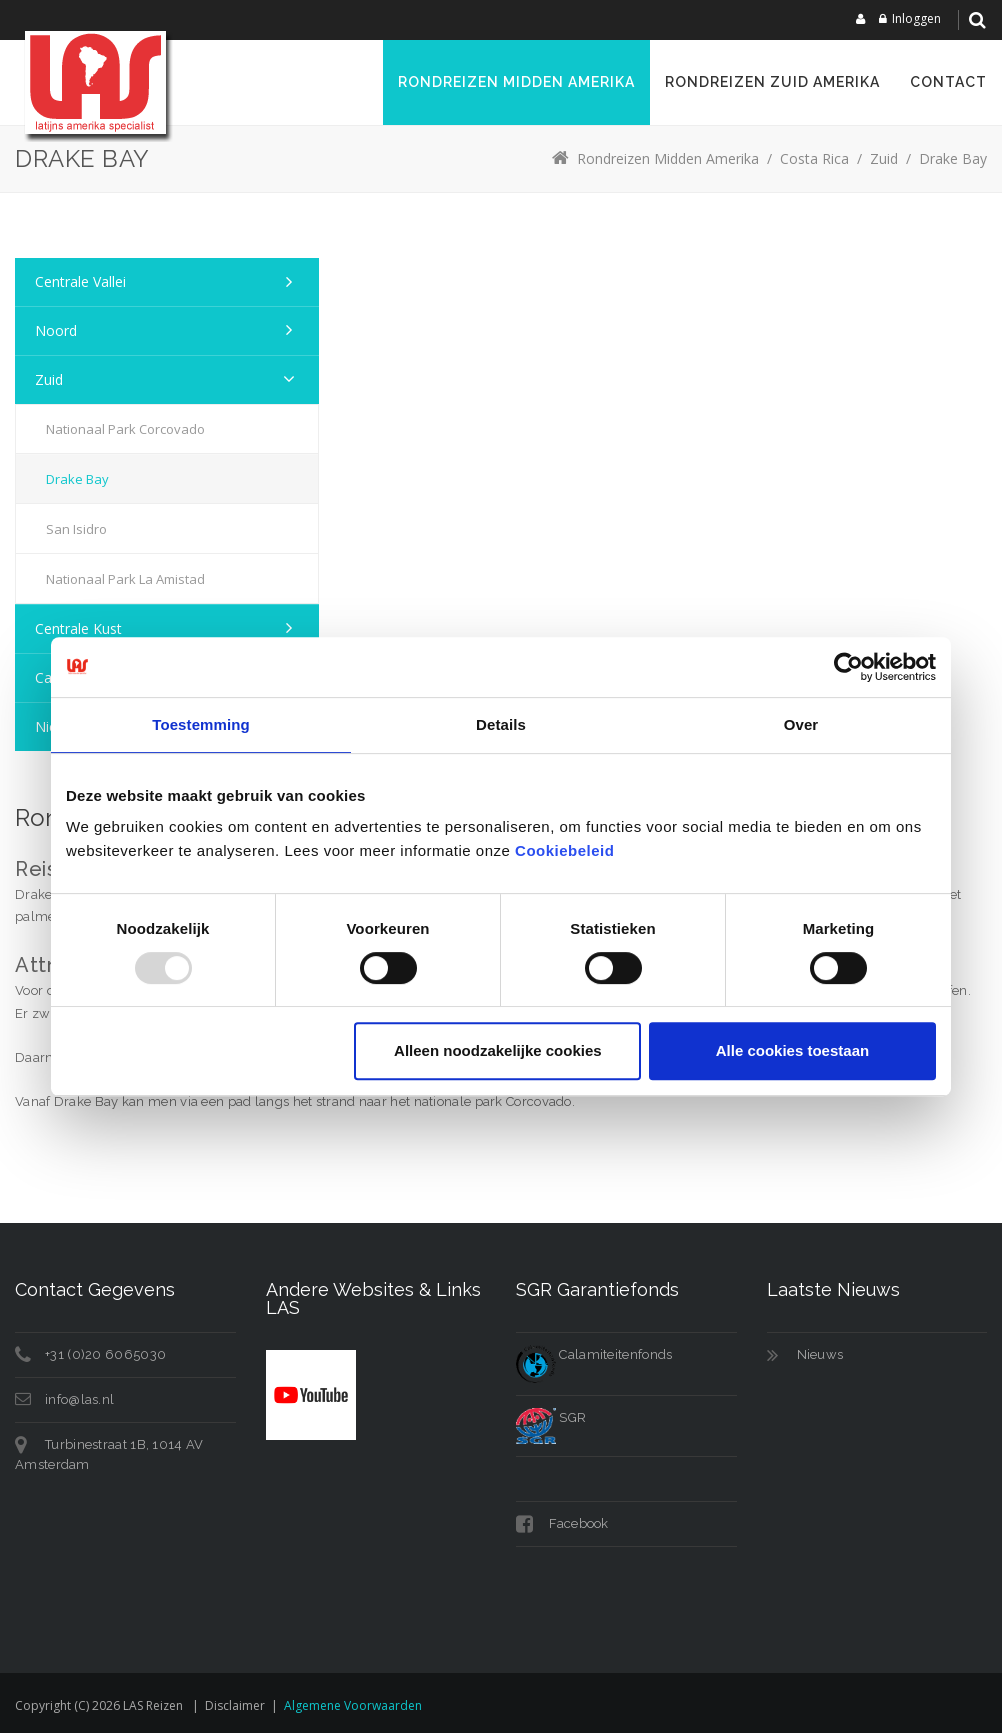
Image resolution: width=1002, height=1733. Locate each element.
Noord (56, 330)
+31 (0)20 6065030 (105, 1354)
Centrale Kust (78, 628)
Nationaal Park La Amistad (125, 579)
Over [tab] (801, 724)
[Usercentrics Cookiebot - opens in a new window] (848, 667)
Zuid (49, 379)
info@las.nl (79, 1399)
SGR (551, 1417)
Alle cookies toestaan (792, 1050)
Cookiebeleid (564, 850)
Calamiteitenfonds (594, 1354)
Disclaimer (235, 1705)
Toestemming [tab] (201, 724)
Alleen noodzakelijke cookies (498, 1050)
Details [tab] (501, 724)
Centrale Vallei (80, 281)
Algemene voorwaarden (353, 1705)
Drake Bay (77, 479)
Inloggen (916, 18)
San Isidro (76, 529)
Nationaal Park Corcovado (125, 429)
